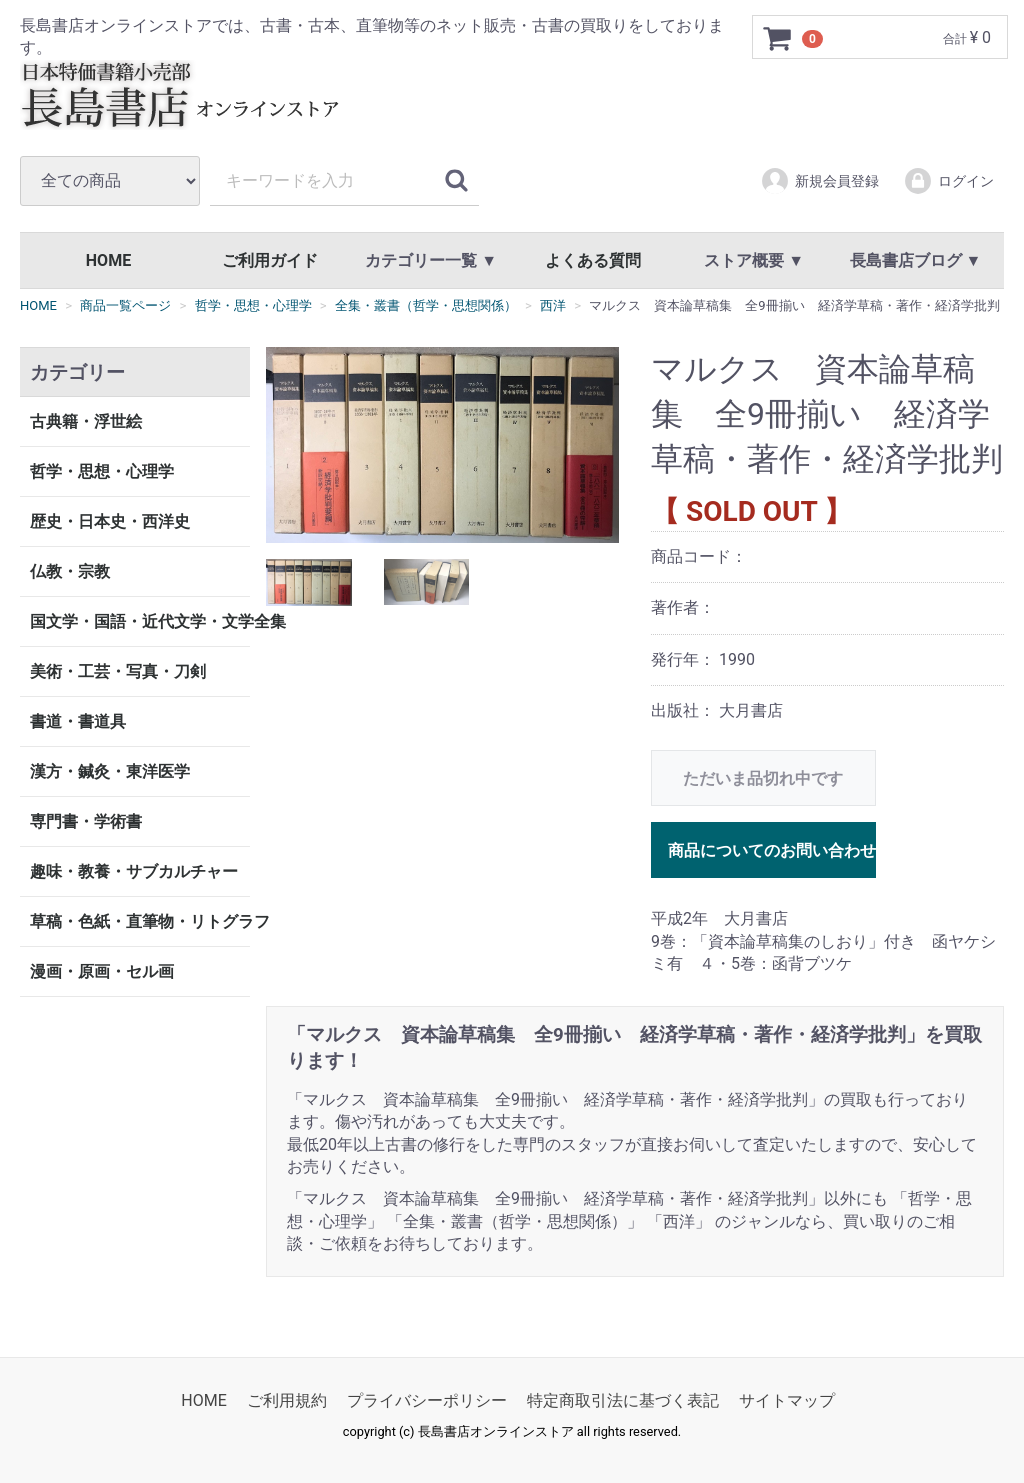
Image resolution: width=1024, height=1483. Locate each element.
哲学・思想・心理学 (102, 471)
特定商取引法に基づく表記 (623, 1400)
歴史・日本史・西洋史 (110, 521)
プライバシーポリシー (427, 1400)
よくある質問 (593, 260)
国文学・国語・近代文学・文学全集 (140, 621)
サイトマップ (787, 1400)
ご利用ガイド (270, 260)
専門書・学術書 (86, 821)
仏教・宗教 (70, 571)
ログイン (948, 181)
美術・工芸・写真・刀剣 (118, 671)
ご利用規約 (287, 1400)
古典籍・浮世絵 (86, 421)
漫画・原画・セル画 (102, 971)
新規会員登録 (819, 181)
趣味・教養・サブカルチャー (134, 871)
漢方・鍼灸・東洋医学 (110, 771)
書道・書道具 (78, 721)
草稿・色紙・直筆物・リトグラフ (140, 921)
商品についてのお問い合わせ (772, 851)
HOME (108, 260)
